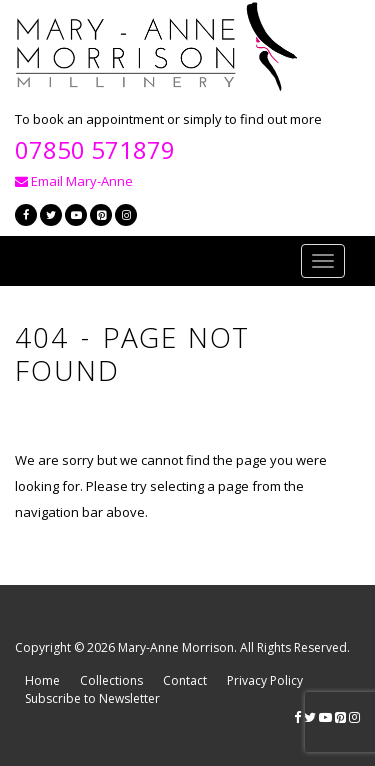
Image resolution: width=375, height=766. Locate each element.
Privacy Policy (265, 680)
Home (42, 680)
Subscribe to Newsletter (92, 698)
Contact (185, 680)
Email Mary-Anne (74, 181)
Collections (111, 680)
